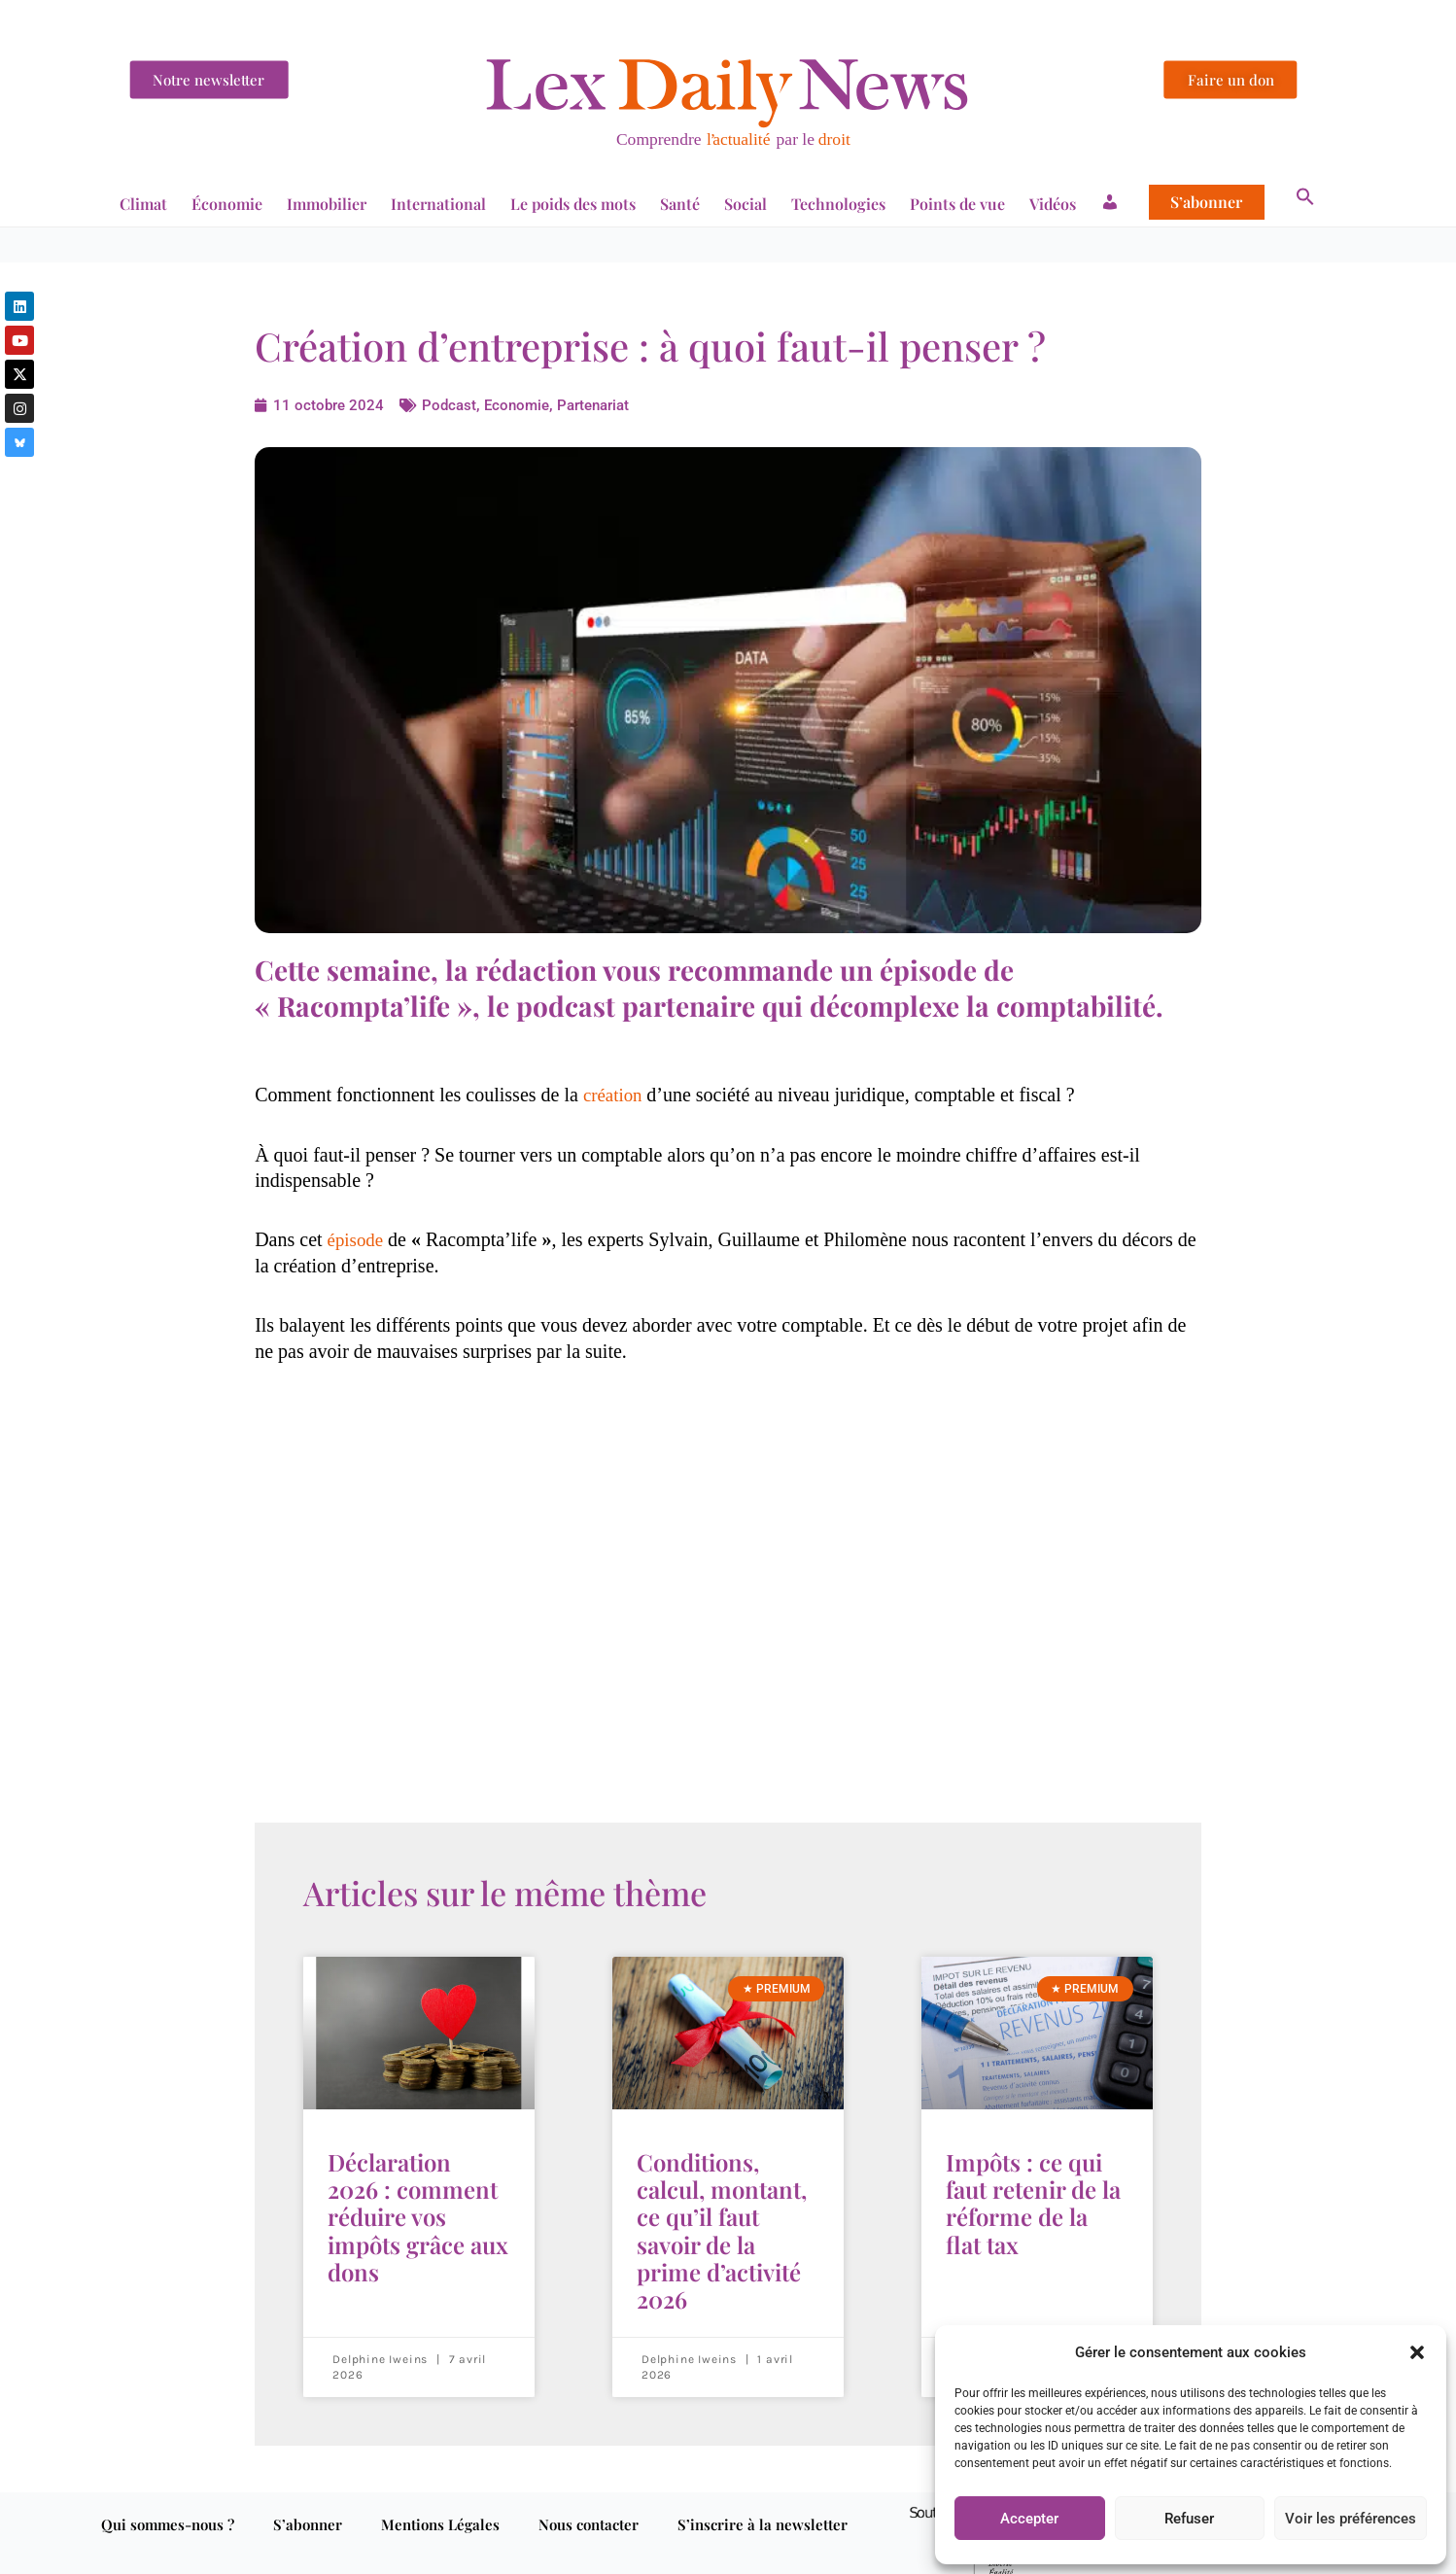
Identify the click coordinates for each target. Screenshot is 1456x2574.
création (616, 1094)
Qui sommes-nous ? (167, 2500)
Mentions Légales (440, 2500)
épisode (357, 1239)
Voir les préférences (1350, 2518)
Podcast (451, 405)
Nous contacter (588, 2500)
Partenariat (605, 405)
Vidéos (1052, 203)
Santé (680, 203)
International (438, 203)
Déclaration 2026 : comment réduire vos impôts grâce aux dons (418, 2206)
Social (745, 203)
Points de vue (957, 203)
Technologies (838, 203)
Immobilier (326, 203)
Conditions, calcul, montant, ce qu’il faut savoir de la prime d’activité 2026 (722, 2218)
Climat (143, 203)
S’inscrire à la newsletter (762, 2500)
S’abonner (1206, 202)
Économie (226, 203)
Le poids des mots (573, 203)
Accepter (1029, 2518)
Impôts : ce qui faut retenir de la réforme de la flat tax (1033, 2194)
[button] (1417, 2352)
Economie (523, 405)
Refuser (1189, 2518)
